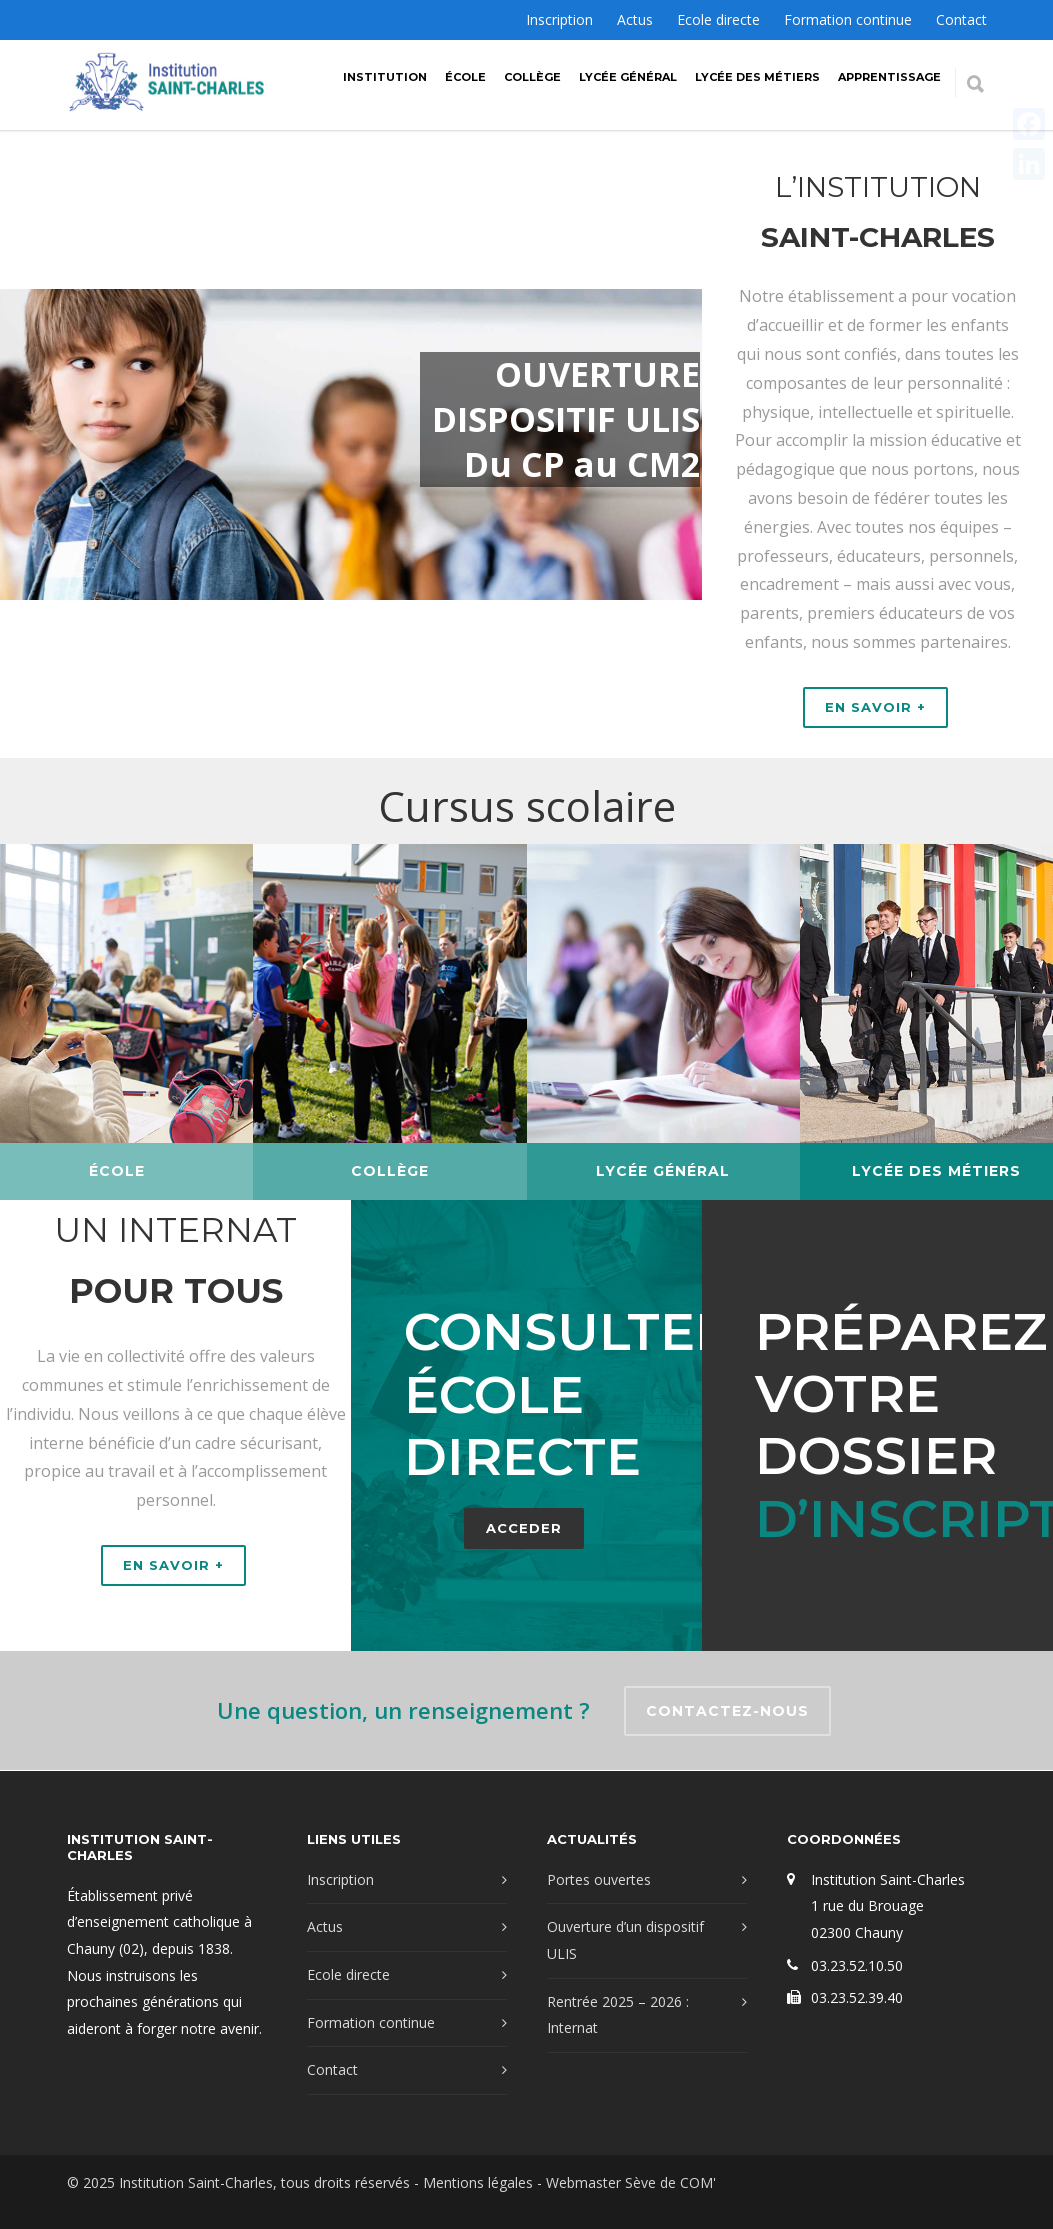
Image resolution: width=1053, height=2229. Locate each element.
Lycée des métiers (757, 77)
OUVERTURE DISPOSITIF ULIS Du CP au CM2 (567, 419)
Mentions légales (478, 2182)
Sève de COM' (670, 2182)
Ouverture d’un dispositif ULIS (625, 1940)
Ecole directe (718, 20)
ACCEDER (507, 1528)
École (465, 77)
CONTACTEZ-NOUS (727, 1711)
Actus (635, 20)
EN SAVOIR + (875, 707)
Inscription (559, 20)
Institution (385, 77)
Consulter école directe (550, 1394)
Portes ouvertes (599, 1879)
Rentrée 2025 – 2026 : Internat (618, 2015)
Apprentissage (889, 77)
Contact (961, 20)
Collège (532, 77)
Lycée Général (628, 77)
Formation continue (848, 20)
